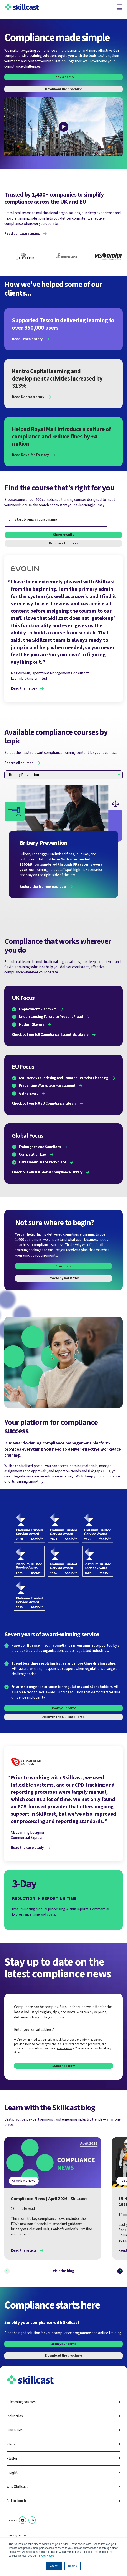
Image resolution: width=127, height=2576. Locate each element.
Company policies (16, 2535)
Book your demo (63, 1708)
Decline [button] (72, 2566)
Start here (64, 1266)
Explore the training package (43, 886)
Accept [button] (54, 2566)
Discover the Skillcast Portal (63, 1716)
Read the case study (27, 1847)
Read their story (24, 688)
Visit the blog (63, 2271)
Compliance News (23, 2181)
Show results (63, 535)
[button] (7, 2271)
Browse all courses (63, 543)
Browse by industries (63, 1278)
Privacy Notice (45, 2555)
